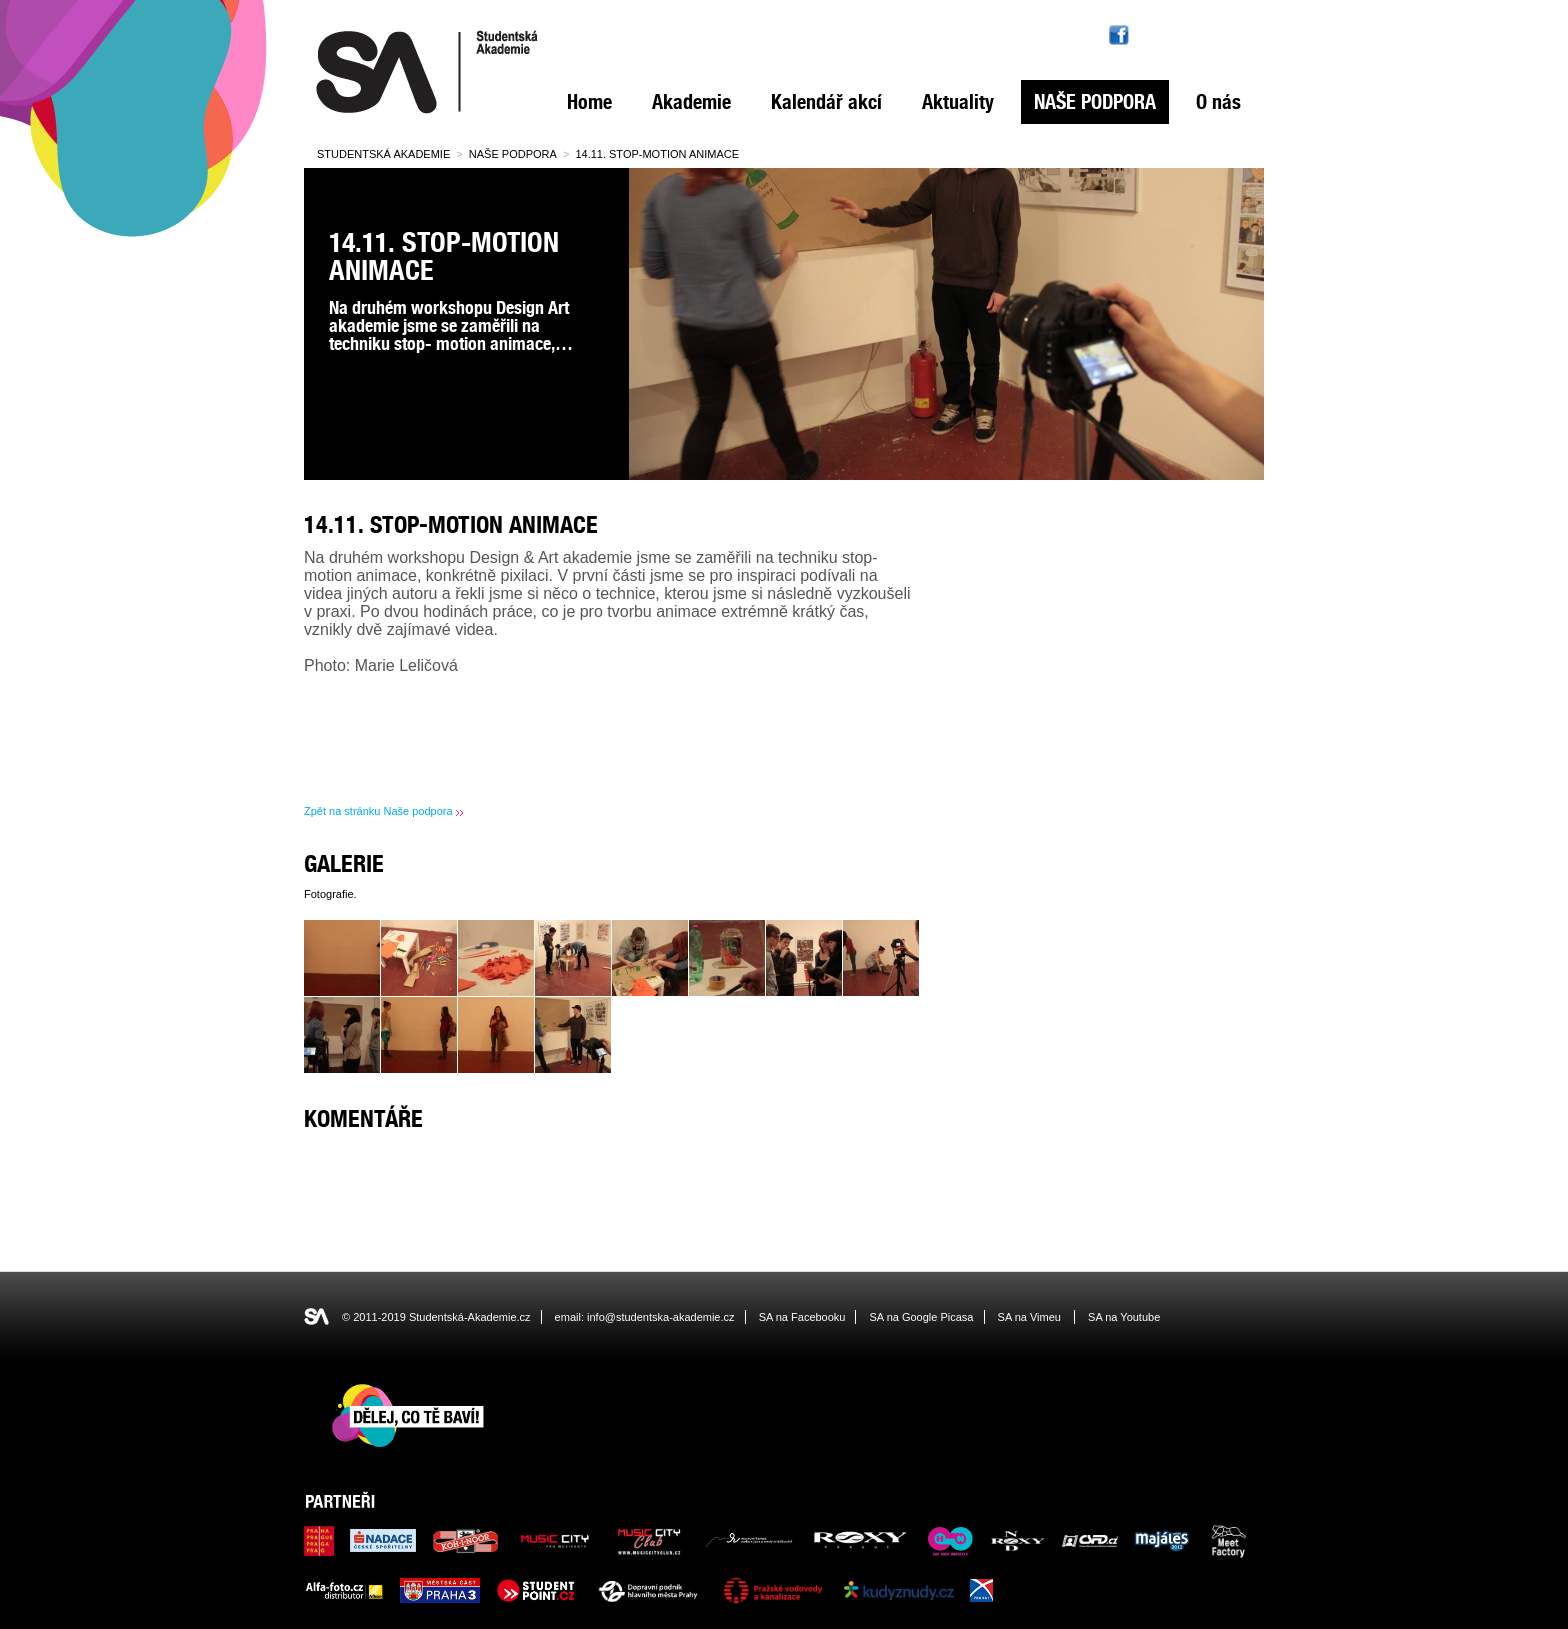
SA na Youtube (1124, 1317)
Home (589, 102)
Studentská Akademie (383, 154)
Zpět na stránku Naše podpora (378, 811)
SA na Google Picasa (922, 1317)
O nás (1218, 102)
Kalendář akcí (826, 102)
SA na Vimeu (1029, 1317)
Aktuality (958, 102)
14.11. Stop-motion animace (657, 154)
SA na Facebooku (802, 1317)
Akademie (691, 102)
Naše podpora (1095, 102)
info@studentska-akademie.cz (661, 1317)
